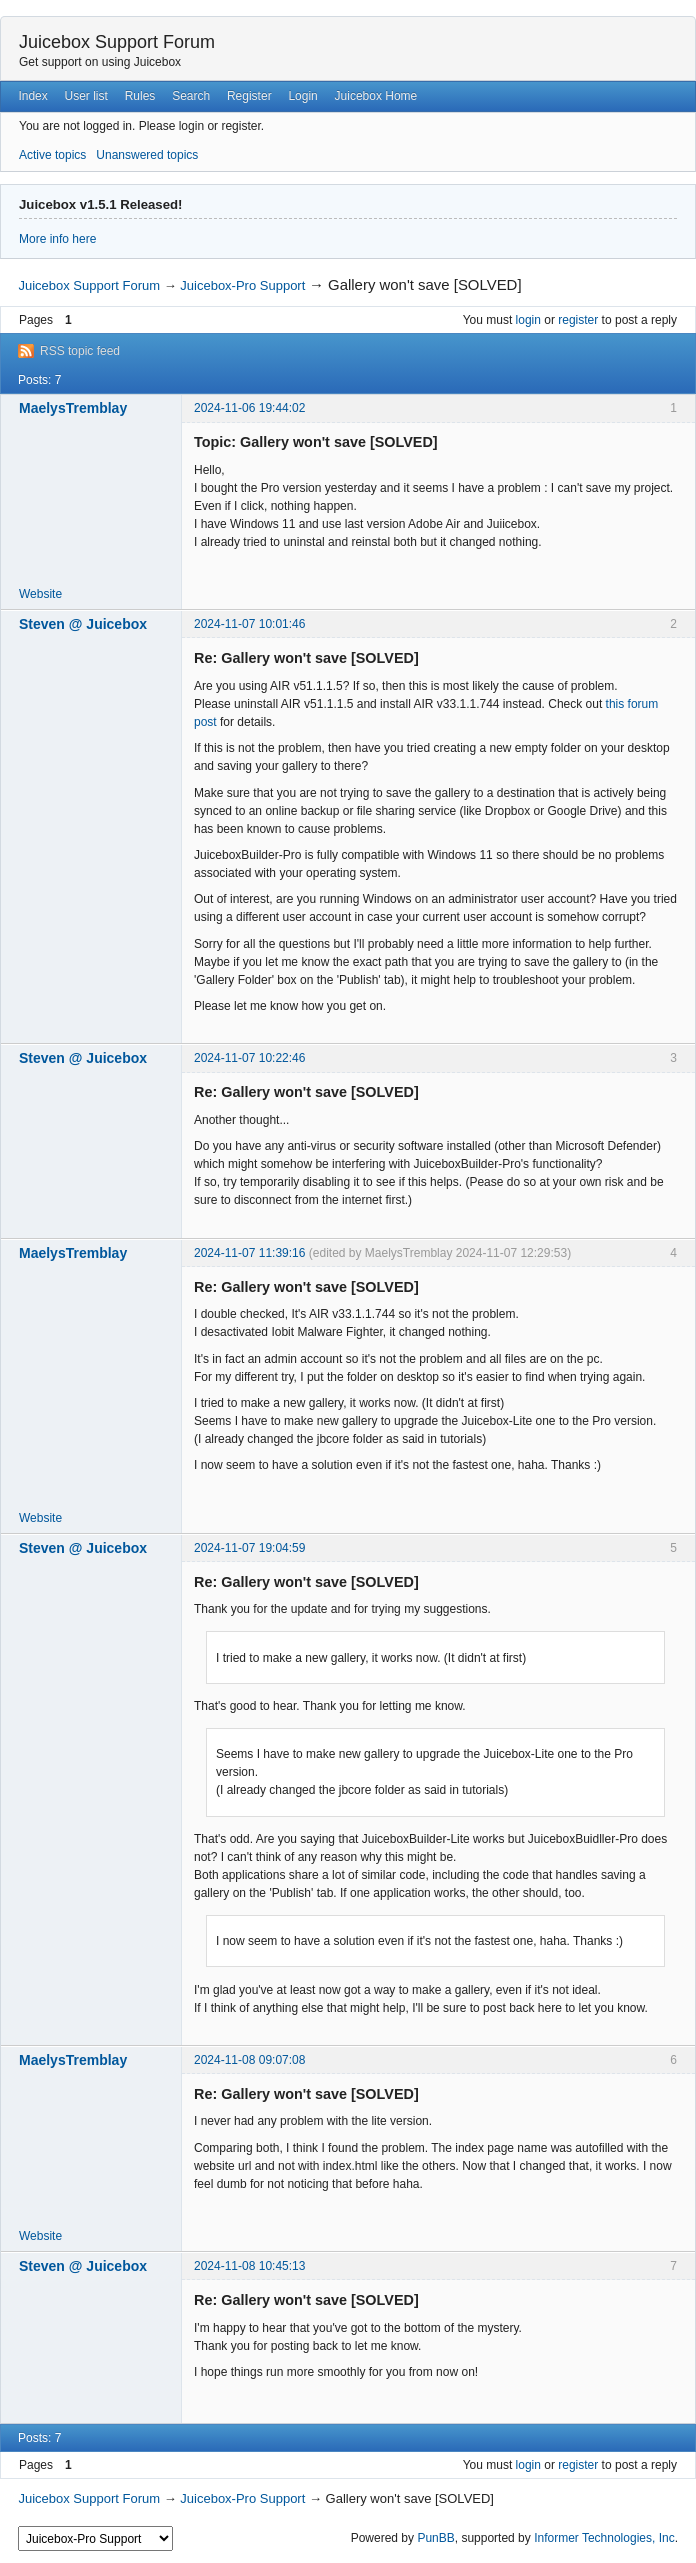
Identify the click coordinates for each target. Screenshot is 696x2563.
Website (40, 594)
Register (249, 96)
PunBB (435, 2538)
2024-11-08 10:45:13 (249, 2266)
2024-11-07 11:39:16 (249, 1253)
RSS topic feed (80, 351)
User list (86, 96)
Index (32, 96)
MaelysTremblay (73, 408)
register (578, 320)
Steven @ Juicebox (83, 624)
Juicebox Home (376, 96)
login (528, 320)
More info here (57, 239)
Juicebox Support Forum (117, 42)
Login (302, 96)
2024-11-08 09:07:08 (249, 2060)
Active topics (52, 155)
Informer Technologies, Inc (604, 2538)
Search (191, 96)
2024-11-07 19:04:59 (249, 1548)
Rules (140, 96)
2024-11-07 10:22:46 (249, 1058)
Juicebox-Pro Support (242, 285)
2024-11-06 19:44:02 (249, 408)
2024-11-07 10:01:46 (249, 624)
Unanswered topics (147, 155)
